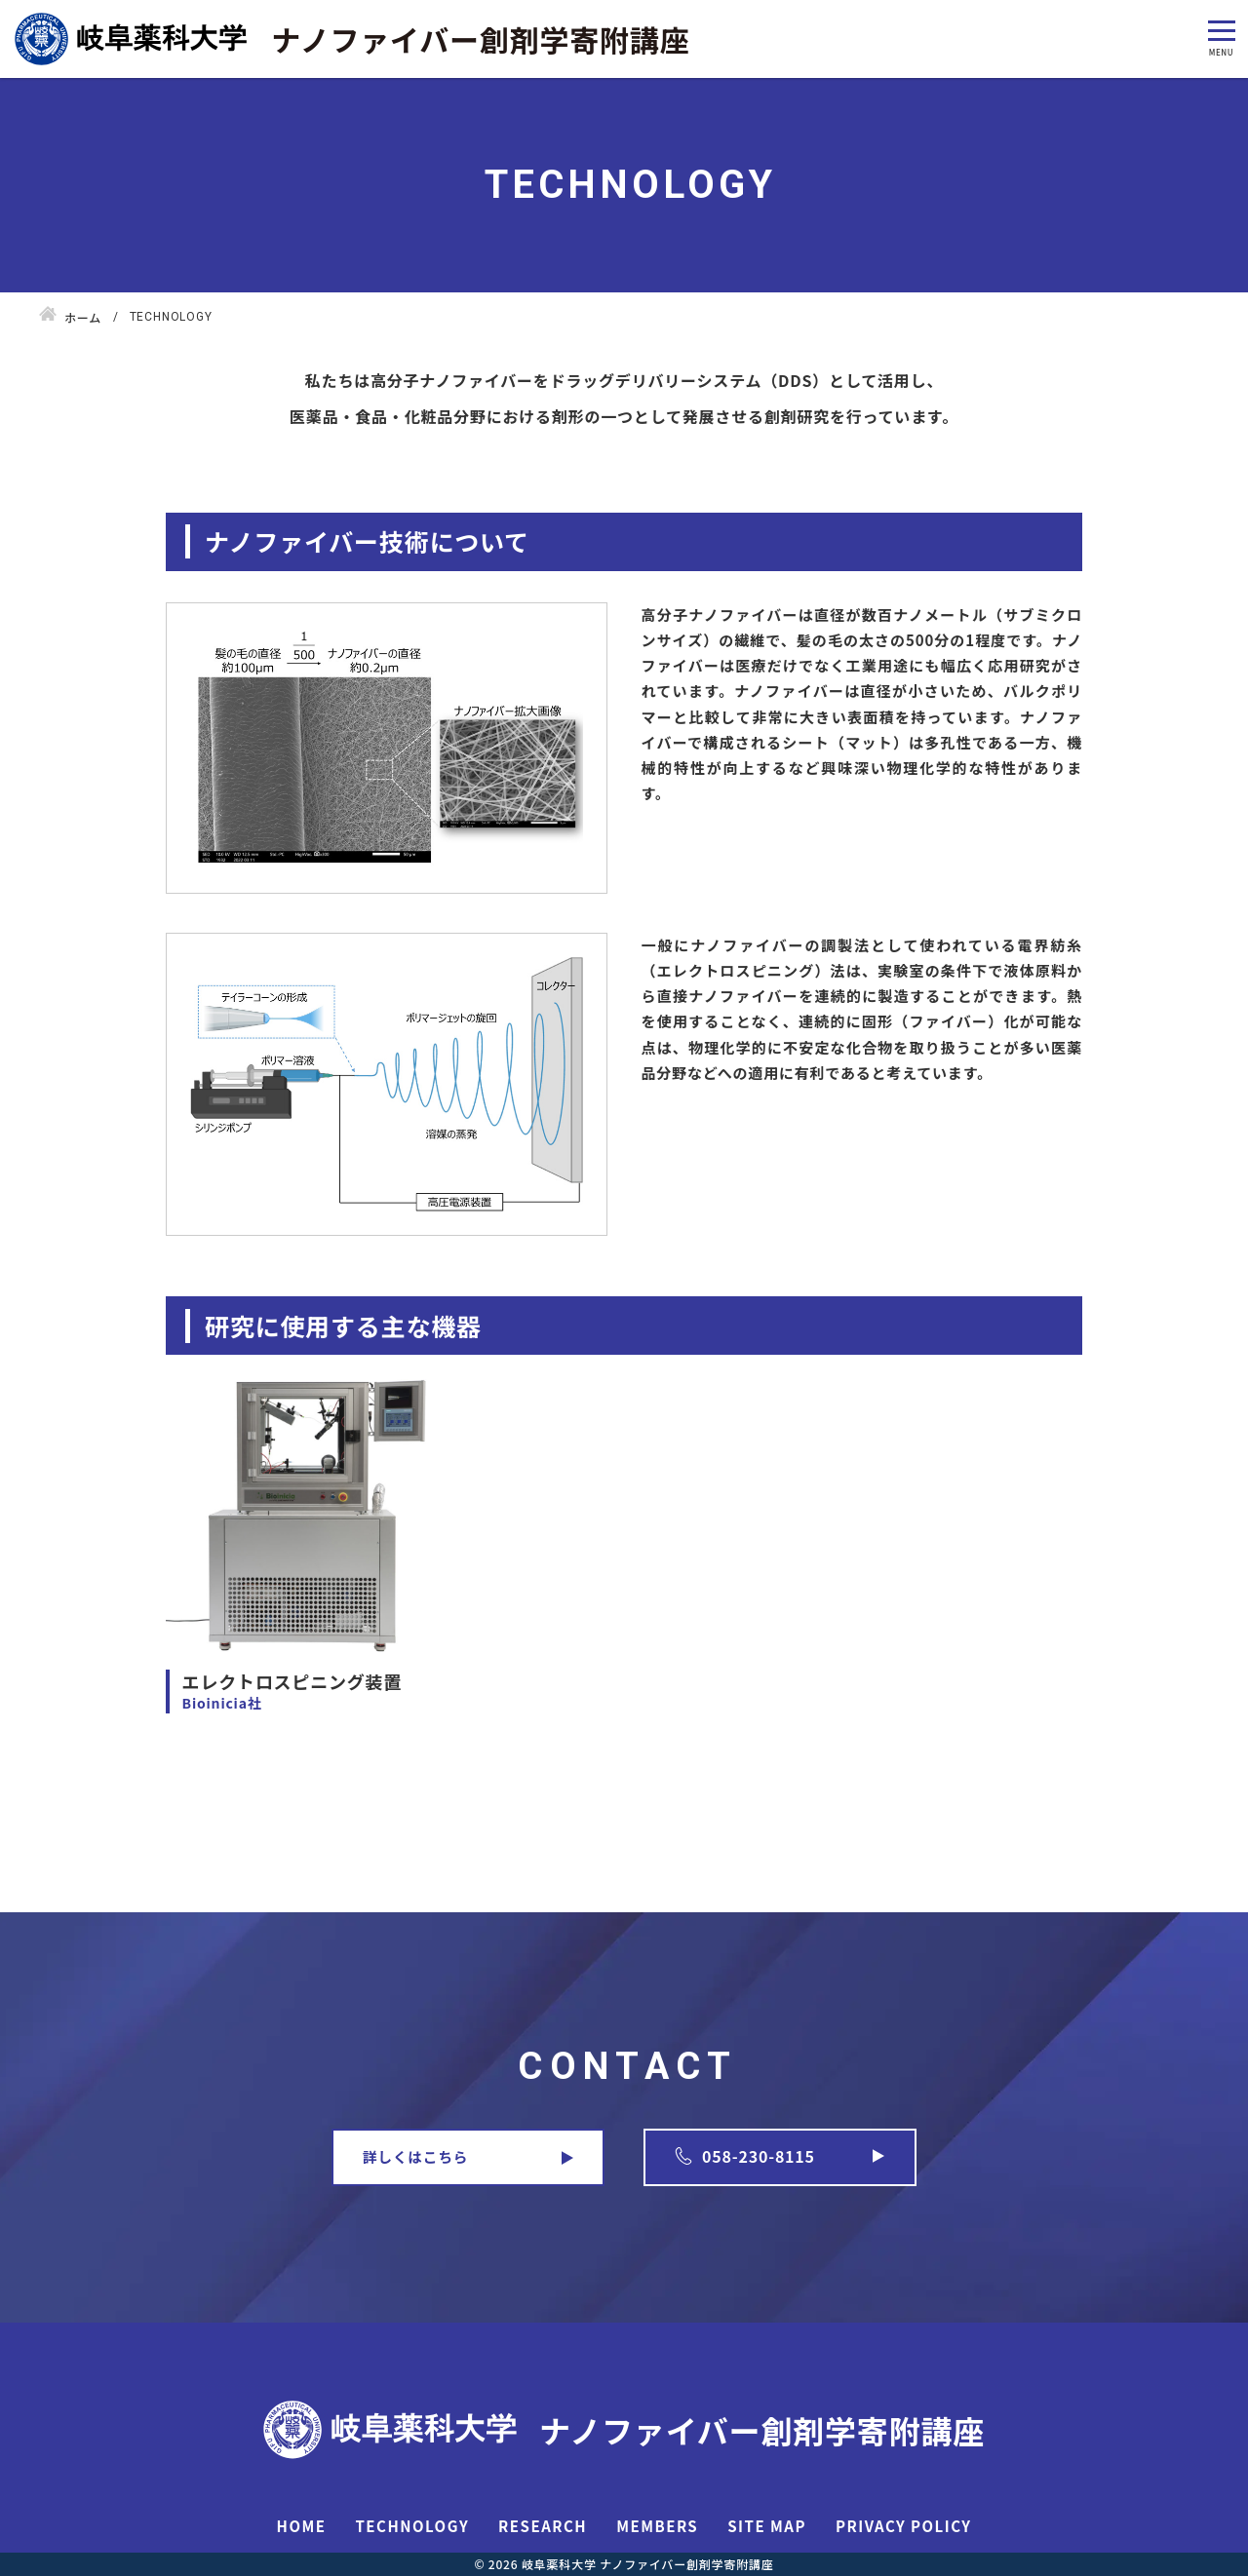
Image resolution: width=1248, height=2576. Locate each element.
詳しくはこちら (415, 2156)
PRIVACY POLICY (903, 2526)
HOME (302, 2526)
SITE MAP (766, 2526)
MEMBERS (657, 2526)
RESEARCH (542, 2526)
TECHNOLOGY (412, 2526)
